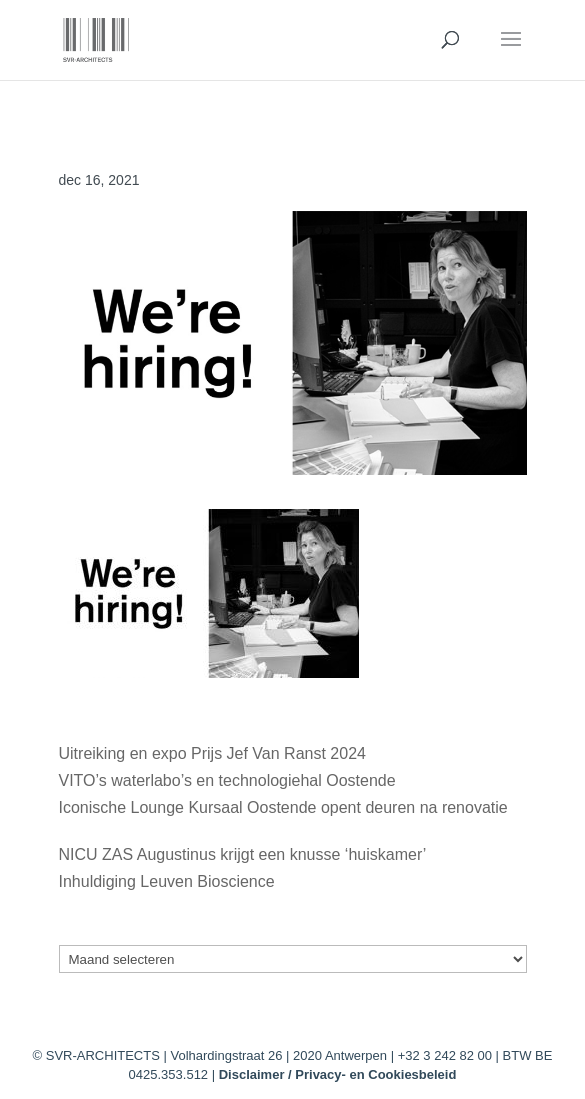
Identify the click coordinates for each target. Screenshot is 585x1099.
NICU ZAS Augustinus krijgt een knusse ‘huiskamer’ (242, 854)
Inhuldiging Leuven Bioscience (167, 881)
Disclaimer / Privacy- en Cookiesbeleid (338, 1074)
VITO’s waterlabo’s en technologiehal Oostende (227, 780)
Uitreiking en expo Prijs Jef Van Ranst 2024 (212, 753)
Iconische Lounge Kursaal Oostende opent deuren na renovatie (283, 807)
